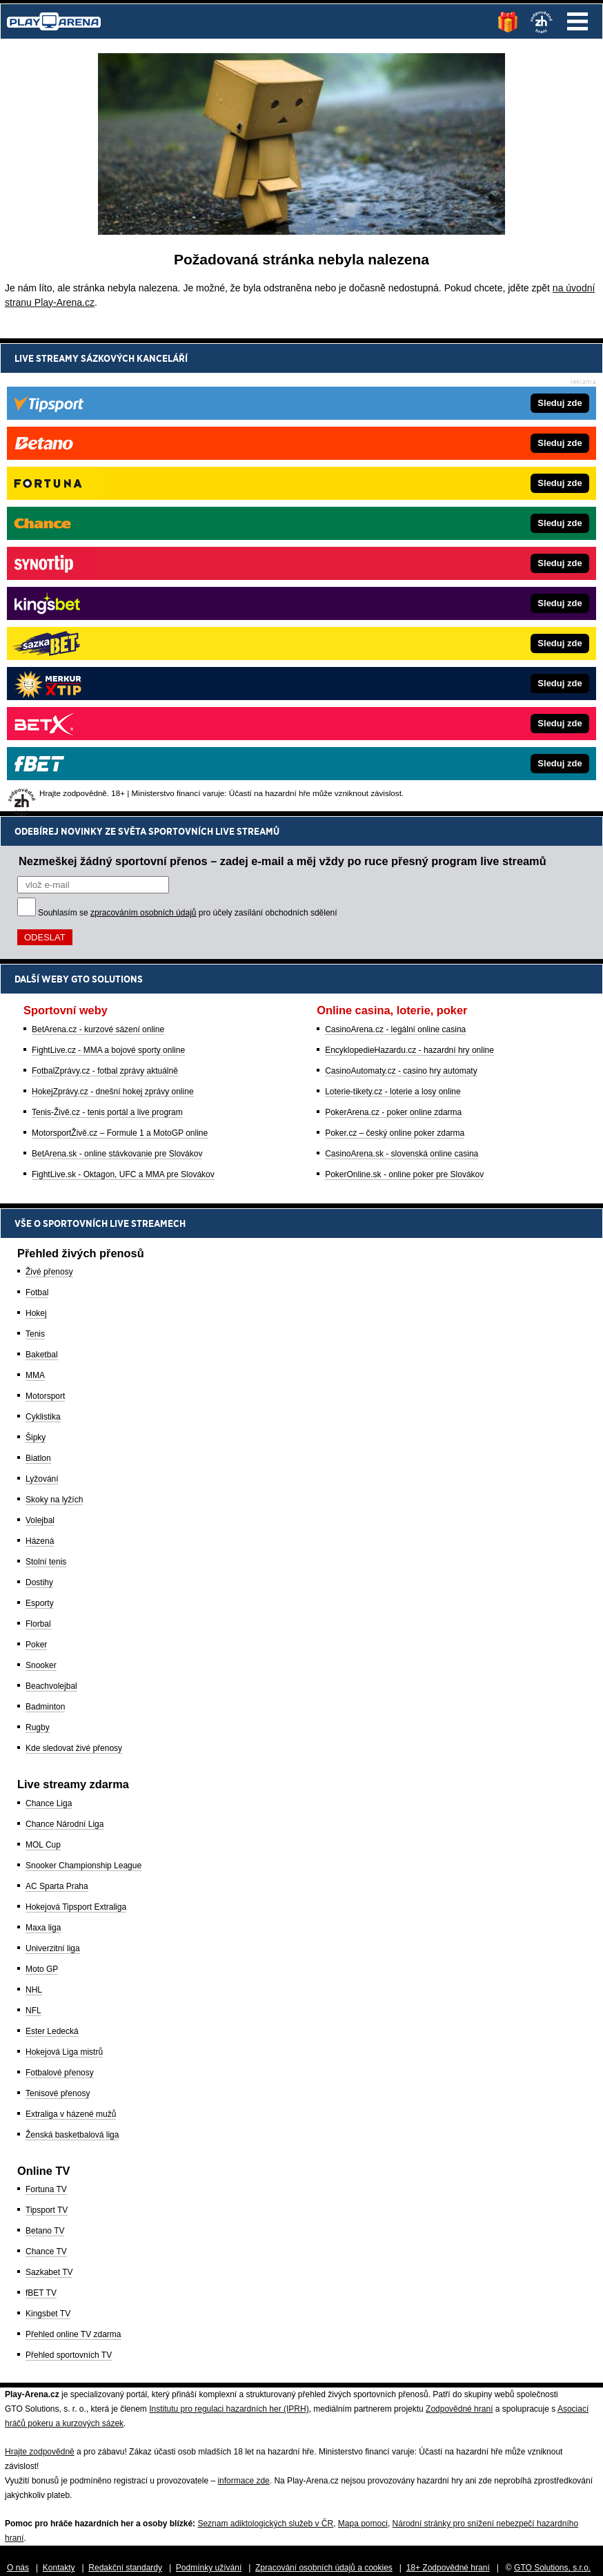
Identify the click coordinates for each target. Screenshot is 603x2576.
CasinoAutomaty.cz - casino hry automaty (401, 598)
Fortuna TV (46, 2189)
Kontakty (59, 2568)
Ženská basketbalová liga (72, 2135)
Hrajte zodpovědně (40, 2452)
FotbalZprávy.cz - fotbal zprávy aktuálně (105, 598)
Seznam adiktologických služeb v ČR (265, 2523)
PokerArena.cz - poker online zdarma (393, 639)
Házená (40, 1541)
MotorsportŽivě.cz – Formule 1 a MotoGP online (120, 660)
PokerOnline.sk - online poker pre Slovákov (404, 701)
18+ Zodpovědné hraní (448, 2568)
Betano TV (45, 2231)
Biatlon (38, 1458)
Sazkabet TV (49, 2272)
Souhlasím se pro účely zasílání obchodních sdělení (187, 440)
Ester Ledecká (52, 2031)
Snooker (41, 1665)
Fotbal (37, 1292)
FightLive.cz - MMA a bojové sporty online (108, 577)
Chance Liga (49, 1803)
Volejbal (40, 1520)
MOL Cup (43, 1845)
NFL (33, 2010)
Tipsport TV (47, 2210)
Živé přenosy (49, 1272)
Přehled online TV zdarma (73, 2334)
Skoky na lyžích (54, 1499)
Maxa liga (43, 1928)
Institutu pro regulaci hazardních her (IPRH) (228, 2409)
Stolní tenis (46, 1562)
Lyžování (42, 1479)
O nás (18, 2568)
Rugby (38, 1727)
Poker (36, 1644)
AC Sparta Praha (57, 1886)
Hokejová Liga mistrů (64, 2052)
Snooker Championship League (83, 1865)
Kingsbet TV (48, 2313)
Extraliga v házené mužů (71, 2114)
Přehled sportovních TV (69, 2355)
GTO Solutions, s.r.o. (552, 2568)
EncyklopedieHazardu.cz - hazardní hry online (409, 577)
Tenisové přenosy (58, 2093)
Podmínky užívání (208, 2568)
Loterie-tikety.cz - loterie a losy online (393, 618)
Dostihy (39, 1582)
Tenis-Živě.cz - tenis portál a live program (107, 639)
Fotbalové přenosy (60, 2073)
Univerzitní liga (53, 1948)
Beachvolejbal (51, 1686)
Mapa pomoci (363, 2523)
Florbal (38, 1624)
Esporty (40, 1603)
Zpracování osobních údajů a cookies (324, 2568)
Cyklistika (43, 1417)
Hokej (36, 1313)
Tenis (35, 1334)
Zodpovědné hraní (459, 2409)
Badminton (45, 1707)
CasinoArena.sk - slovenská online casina (401, 681)
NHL (34, 1990)
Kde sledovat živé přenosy (74, 1748)
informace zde (243, 2481)
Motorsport (45, 1396)
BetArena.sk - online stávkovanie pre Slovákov (117, 681)
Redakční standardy (125, 2568)
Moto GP (42, 1969)
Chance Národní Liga (64, 1824)
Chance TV (46, 2251)
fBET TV (41, 2293)
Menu (577, 21)
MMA (35, 1375)
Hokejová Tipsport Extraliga (76, 1907)
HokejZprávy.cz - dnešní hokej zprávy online (113, 618)
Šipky (36, 1437)
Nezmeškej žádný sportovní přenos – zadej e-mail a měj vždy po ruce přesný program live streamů (282, 388)
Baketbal (42, 1354)
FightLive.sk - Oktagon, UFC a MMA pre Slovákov (123, 701)
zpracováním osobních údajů (143, 440)
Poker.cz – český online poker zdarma (394, 660)
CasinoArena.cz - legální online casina (395, 556)
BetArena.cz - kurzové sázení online (98, 556)
